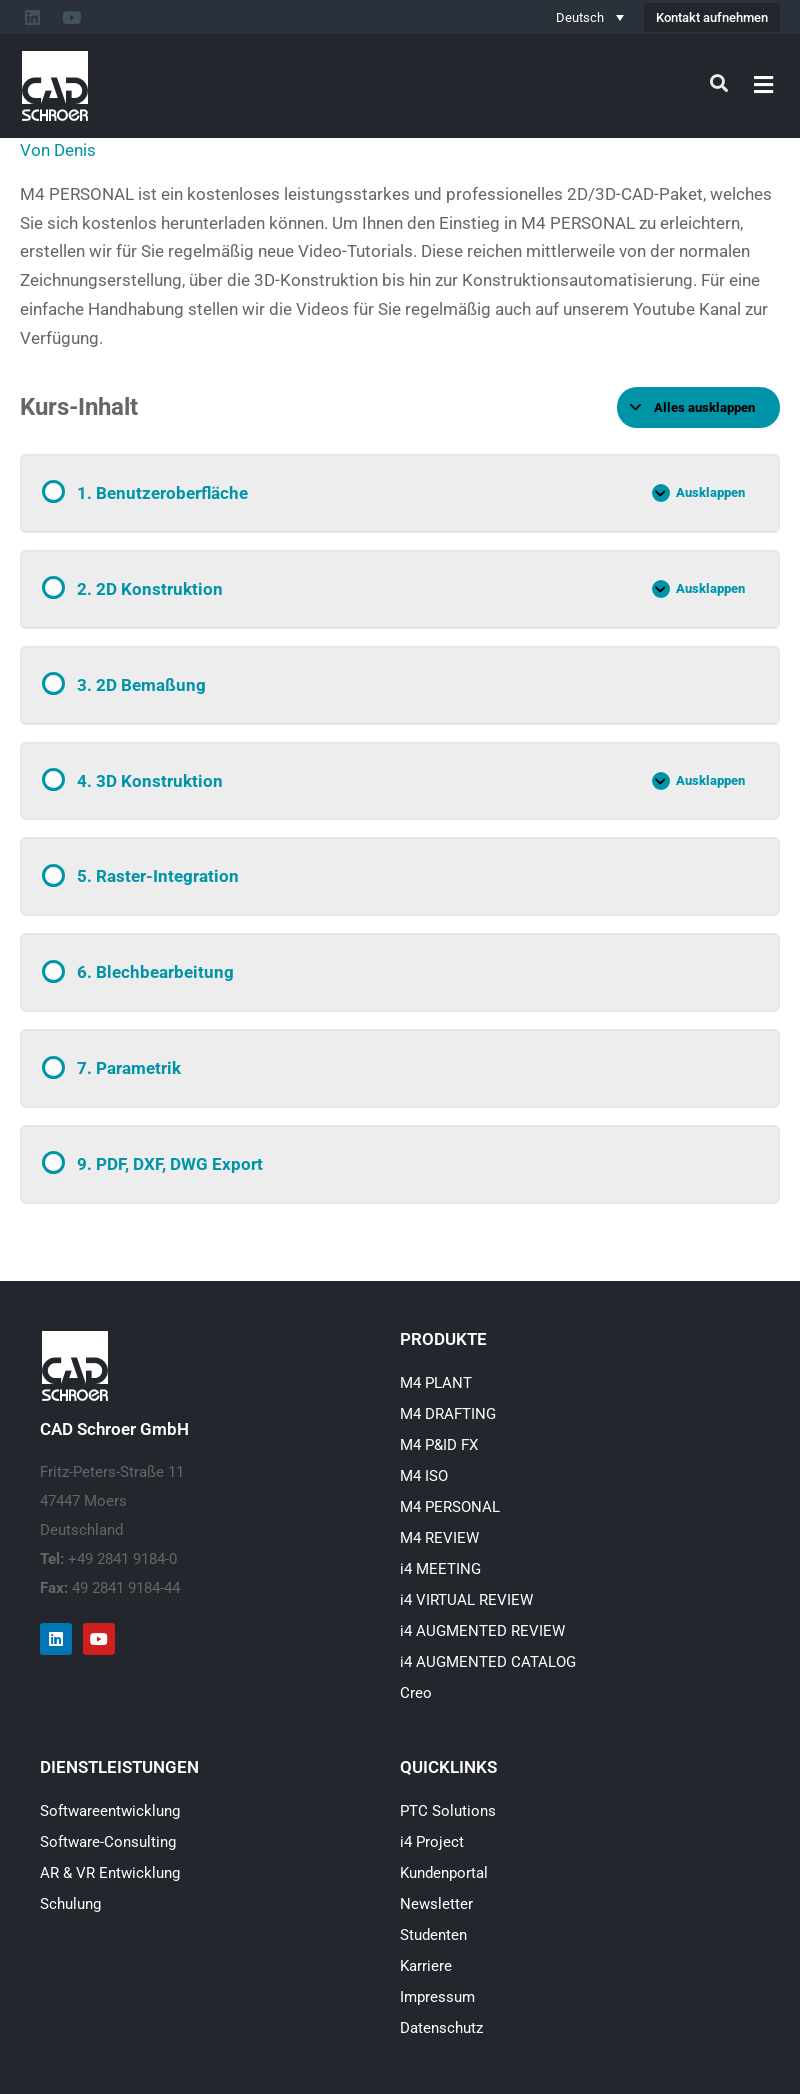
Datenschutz (441, 2028)
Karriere (426, 1966)
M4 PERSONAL (450, 1507)
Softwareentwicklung (110, 1811)
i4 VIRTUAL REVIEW (466, 1600)
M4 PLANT (436, 1383)
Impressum (437, 1997)
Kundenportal (444, 1873)
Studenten (433, 1935)
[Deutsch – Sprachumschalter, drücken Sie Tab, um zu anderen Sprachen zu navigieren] (590, 17)
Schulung (70, 1904)
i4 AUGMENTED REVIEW (482, 1631)
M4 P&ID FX (439, 1445)
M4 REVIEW (439, 1538)
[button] (764, 84)
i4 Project (432, 1842)
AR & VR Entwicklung (110, 1873)
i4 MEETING (440, 1569)
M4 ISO (424, 1476)
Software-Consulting (108, 1842)
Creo (416, 1693)
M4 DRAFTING (448, 1414)
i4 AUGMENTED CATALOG (488, 1662)
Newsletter (436, 1904)
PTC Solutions (448, 1811)
